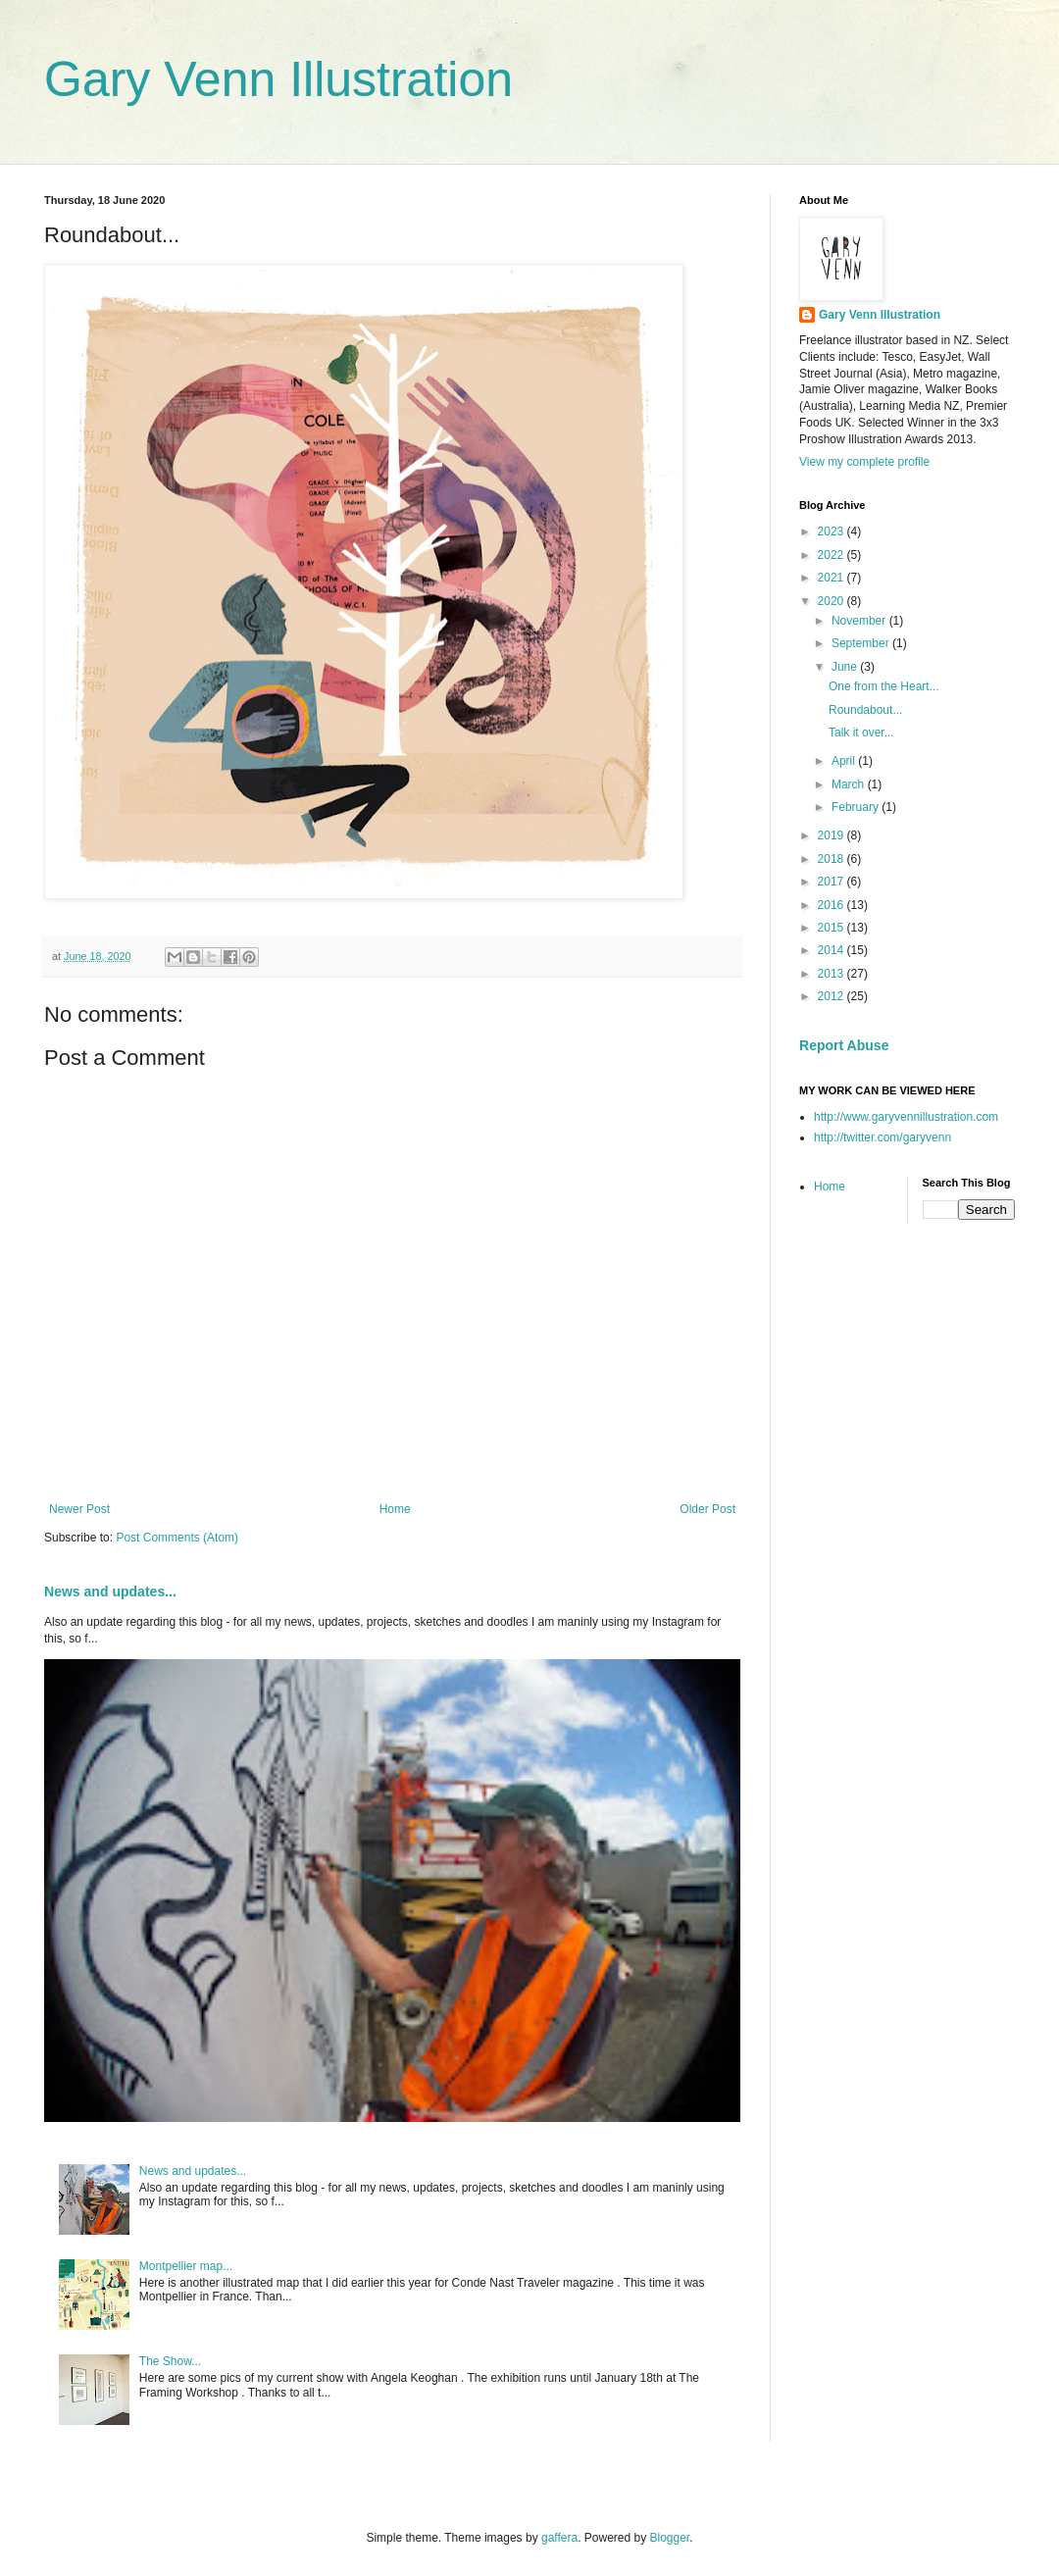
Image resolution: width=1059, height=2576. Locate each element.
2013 (832, 974)
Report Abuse (843, 1045)
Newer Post (79, 1509)
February (857, 807)
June (846, 667)
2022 (832, 555)
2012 (832, 996)
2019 (832, 835)
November (860, 621)
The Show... (170, 2361)
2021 (832, 577)
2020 (832, 601)
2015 (832, 927)
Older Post (707, 1509)
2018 (832, 859)
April (845, 761)
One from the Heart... (884, 686)
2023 (832, 531)
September (862, 643)
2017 (832, 881)
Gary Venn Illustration (278, 79)
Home (395, 1509)
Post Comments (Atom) (177, 1537)
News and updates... (110, 1591)
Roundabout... (865, 710)
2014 (832, 950)
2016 (832, 905)
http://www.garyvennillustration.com (906, 1117)
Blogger (670, 2538)
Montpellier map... (185, 2266)
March (850, 784)
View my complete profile (864, 462)
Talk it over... (861, 732)
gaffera (559, 2538)
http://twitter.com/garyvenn (882, 1137)
